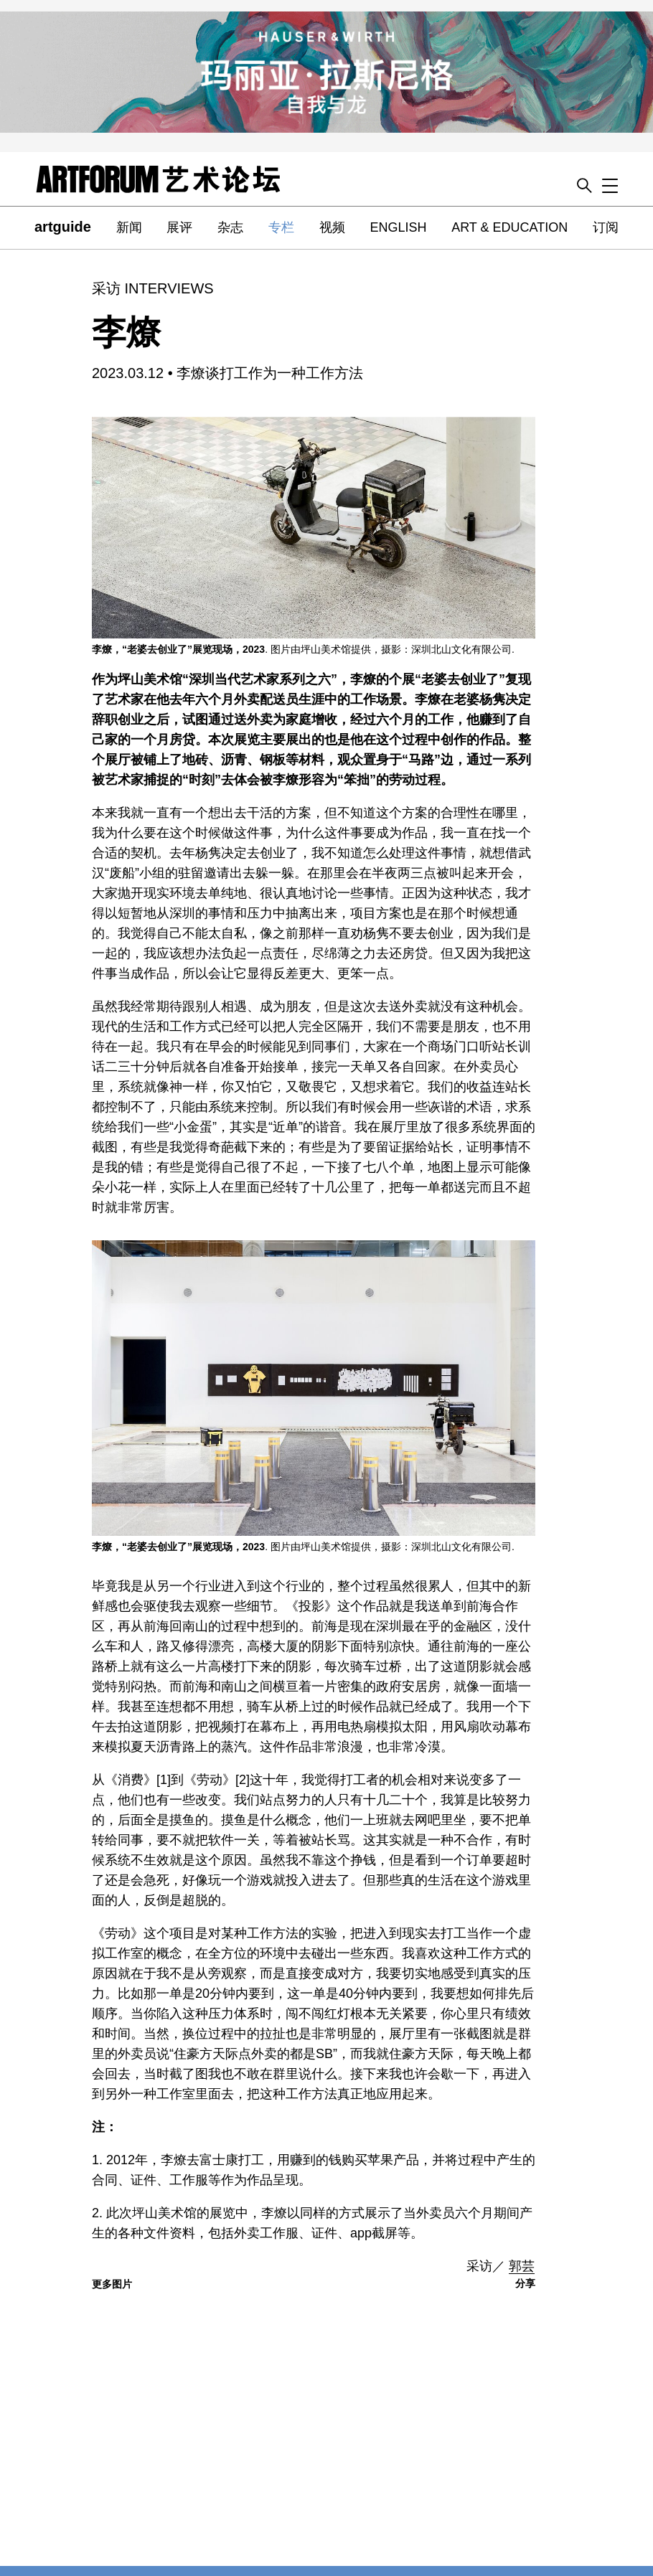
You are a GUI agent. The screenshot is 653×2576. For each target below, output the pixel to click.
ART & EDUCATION (509, 227)
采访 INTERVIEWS (153, 288)
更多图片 (112, 2284)
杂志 (230, 227)
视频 (332, 227)
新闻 (129, 227)
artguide (62, 227)
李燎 (126, 332)
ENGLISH (398, 227)
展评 (179, 227)
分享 (525, 2283)
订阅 (606, 227)
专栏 (281, 227)
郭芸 (522, 2266)
